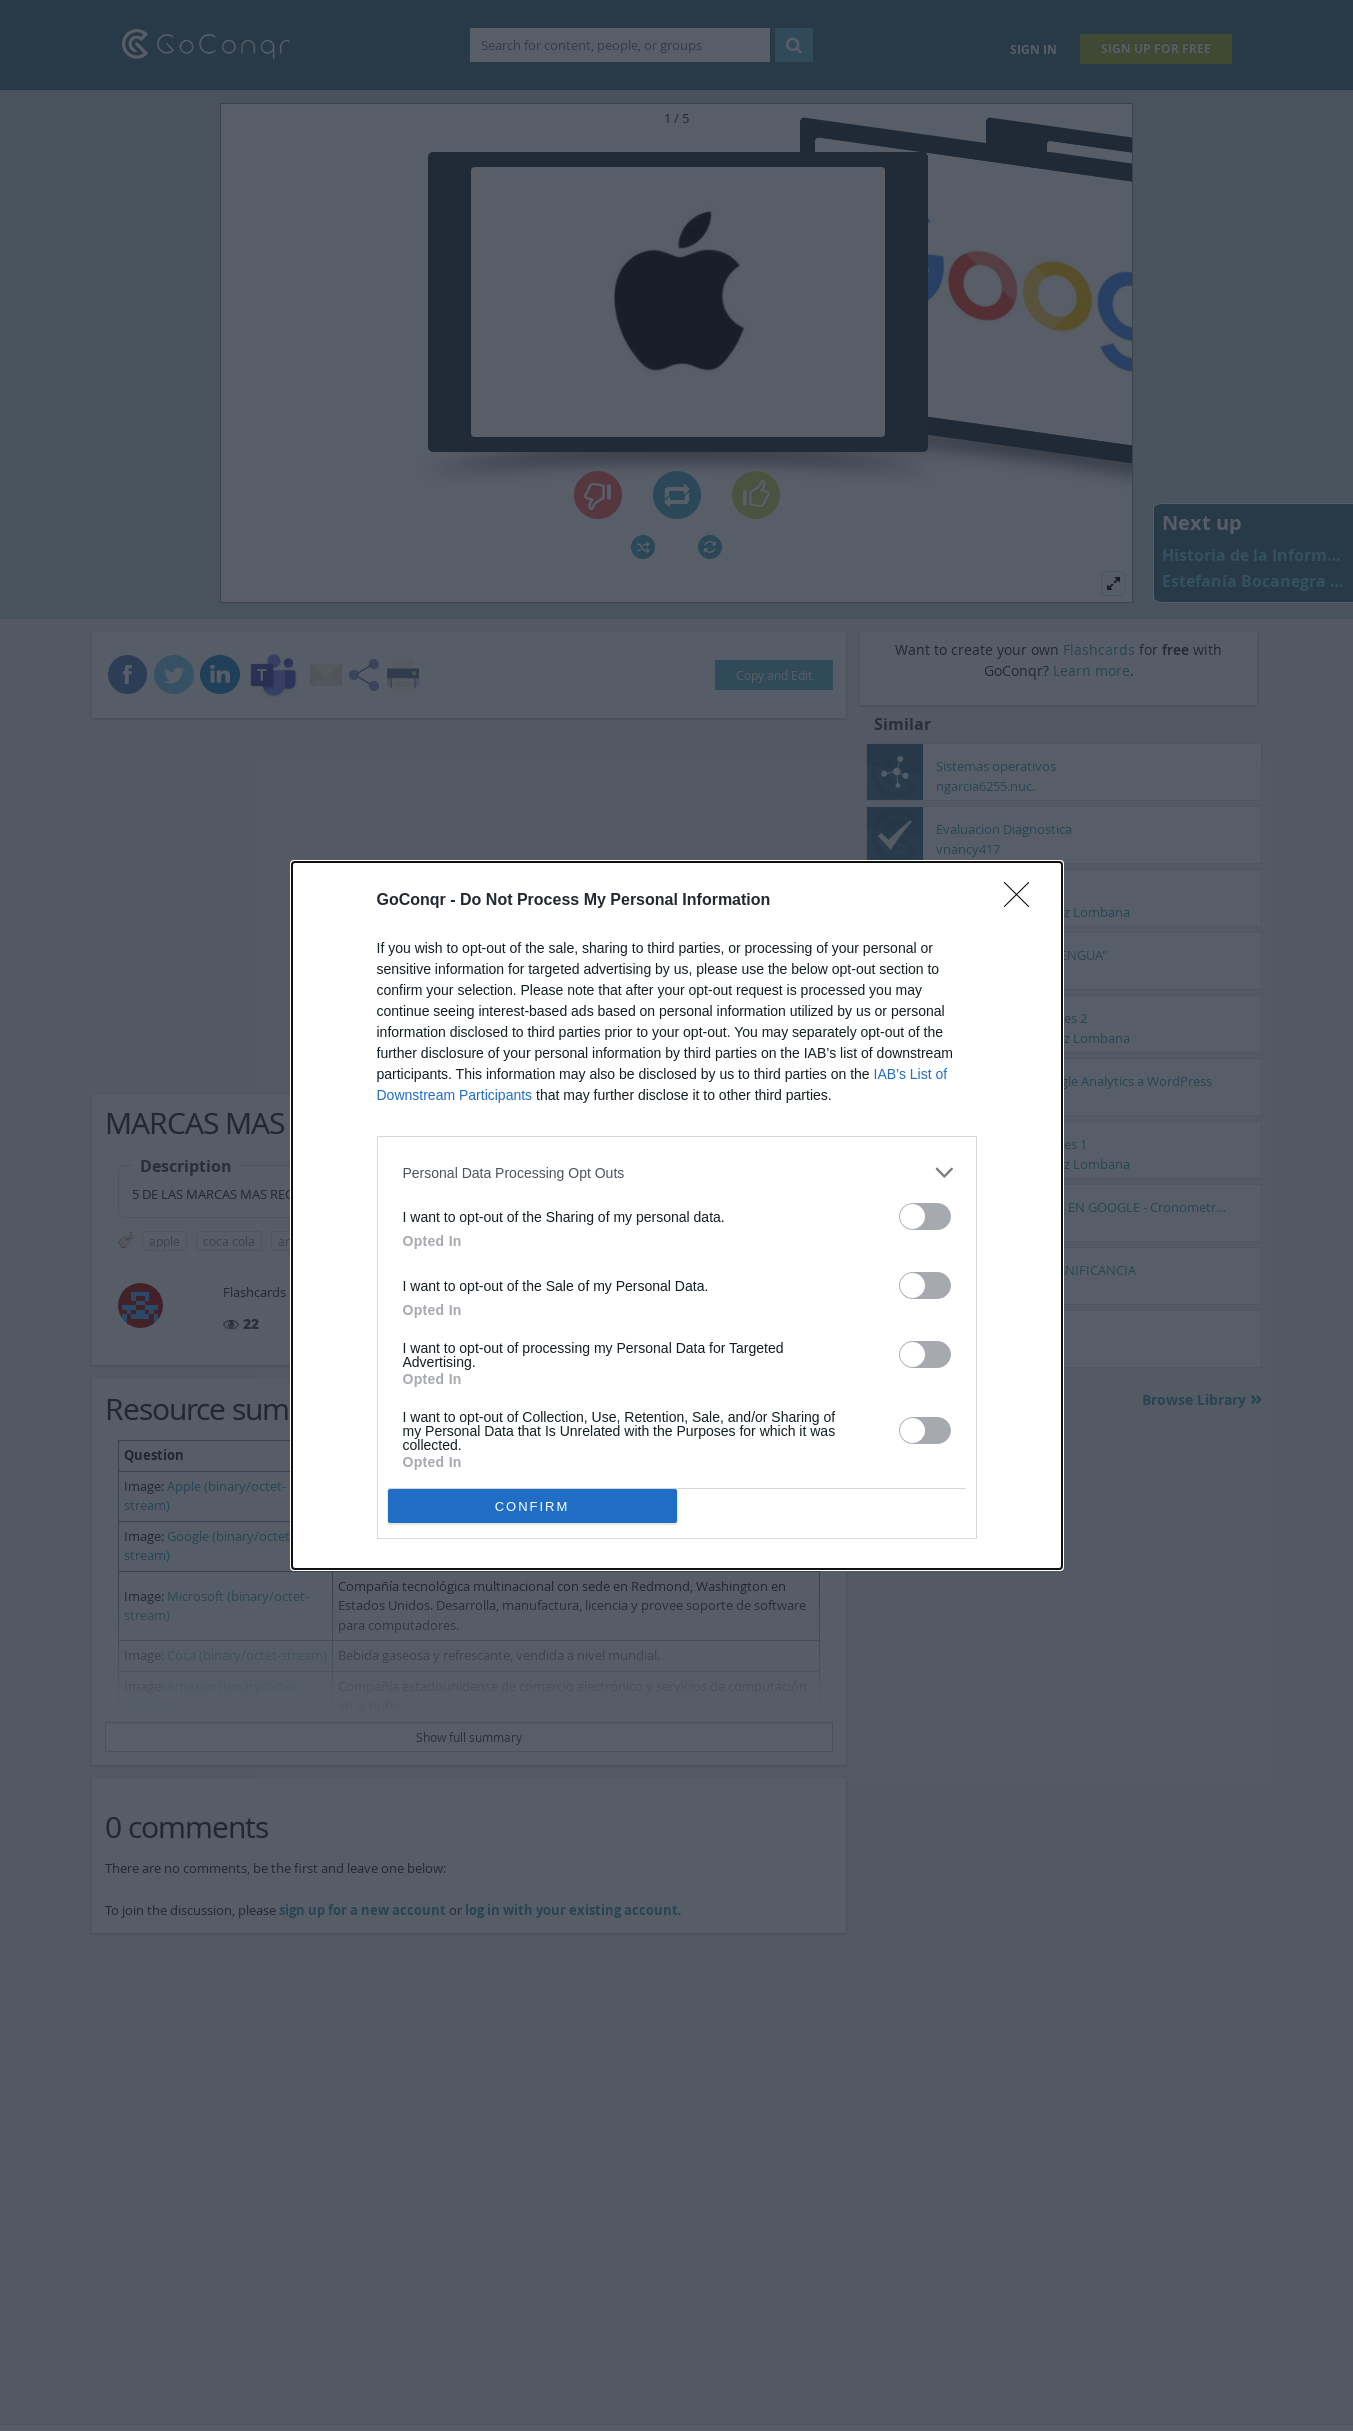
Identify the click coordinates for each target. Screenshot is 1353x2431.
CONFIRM (532, 1506)
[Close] (1023, 901)
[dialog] (677, 1215)
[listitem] (677, 1172)
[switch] (925, 1216)
